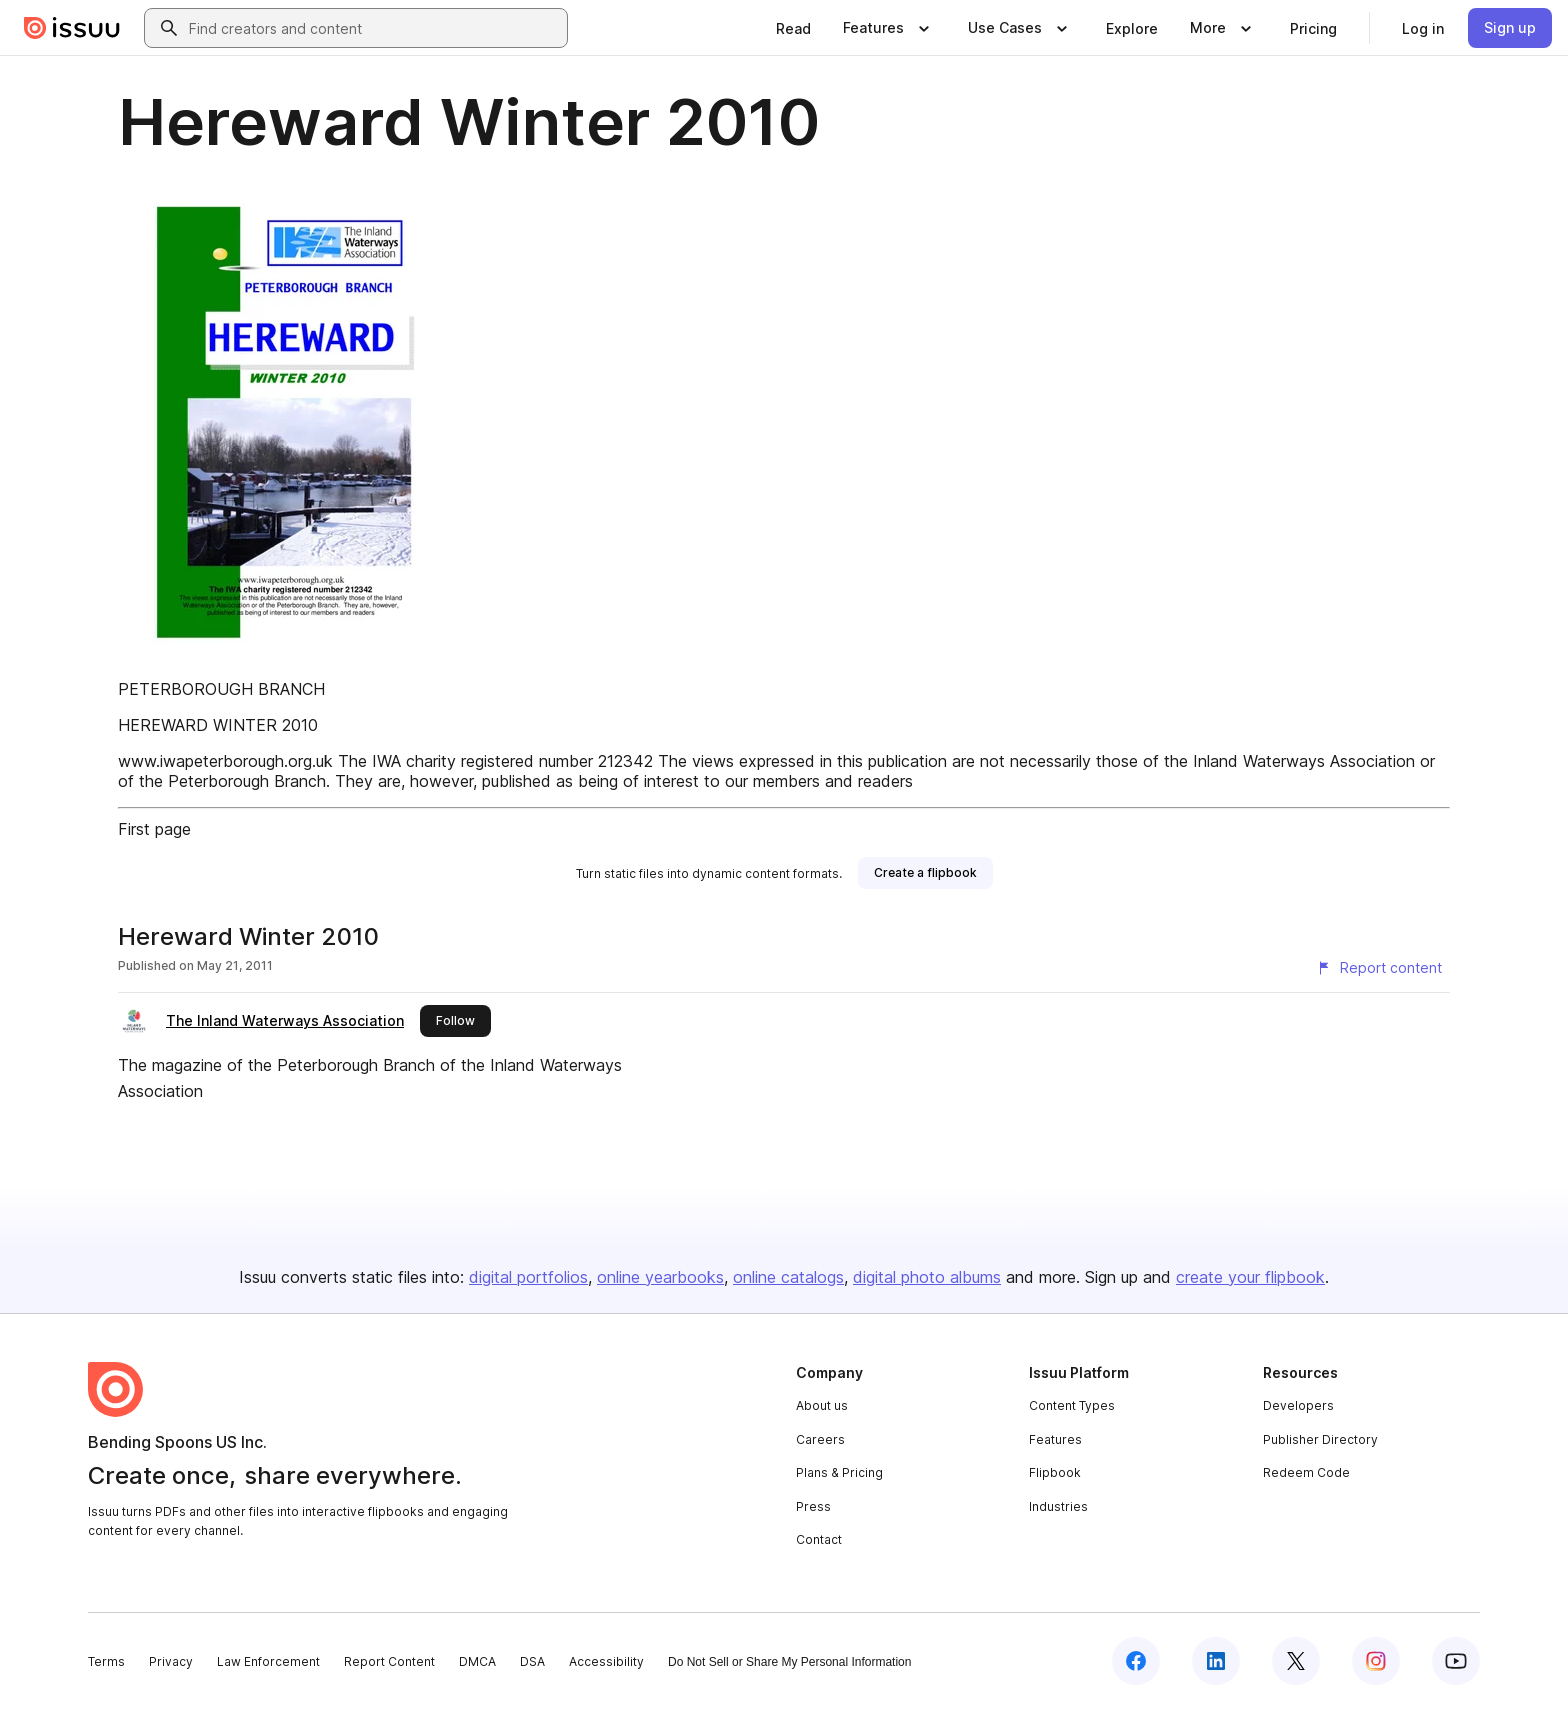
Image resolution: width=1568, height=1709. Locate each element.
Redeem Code (1306, 1472)
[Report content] (1379, 968)
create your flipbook (1250, 1277)
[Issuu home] (72, 28)
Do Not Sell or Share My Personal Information (789, 1662)
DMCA (477, 1661)
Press (813, 1506)
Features (1055, 1439)
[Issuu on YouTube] (1456, 1661)
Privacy (171, 1661)
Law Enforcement (268, 1661)
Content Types (1072, 1405)
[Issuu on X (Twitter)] (1296, 1661)
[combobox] (374, 28)
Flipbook (1055, 1472)
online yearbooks (660, 1277)
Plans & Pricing (839, 1472)
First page (154, 829)
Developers (1298, 1405)
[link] (793, 28)
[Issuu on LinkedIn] (1216, 1661)
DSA (532, 1661)
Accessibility (606, 1661)
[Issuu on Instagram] (1376, 1661)
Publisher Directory (1320, 1439)
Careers (820, 1439)
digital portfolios (528, 1277)
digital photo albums (927, 1277)
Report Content (389, 1661)
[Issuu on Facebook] (1136, 1661)
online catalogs (788, 1277)
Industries (1058, 1506)
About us (822, 1405)
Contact (819, 1539)
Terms (106, 1661)
